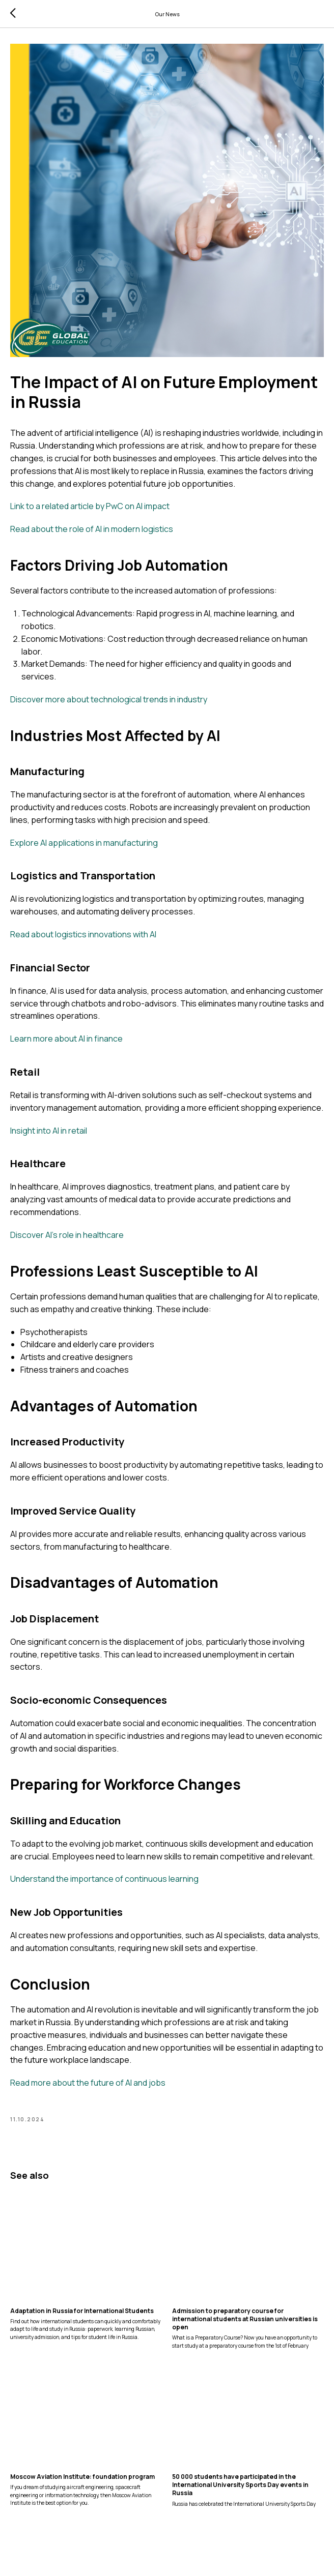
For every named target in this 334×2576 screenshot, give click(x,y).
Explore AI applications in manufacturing (84, 847)
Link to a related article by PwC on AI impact (90, 511)
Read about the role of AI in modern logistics (91, 534)
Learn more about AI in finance (66, 1043)
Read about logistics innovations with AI (83, 938)
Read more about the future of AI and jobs (87, 2087)
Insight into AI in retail (48, 1135)
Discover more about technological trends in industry (108, 703)
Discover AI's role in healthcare (67, 1239)
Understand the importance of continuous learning (104, 1883)
